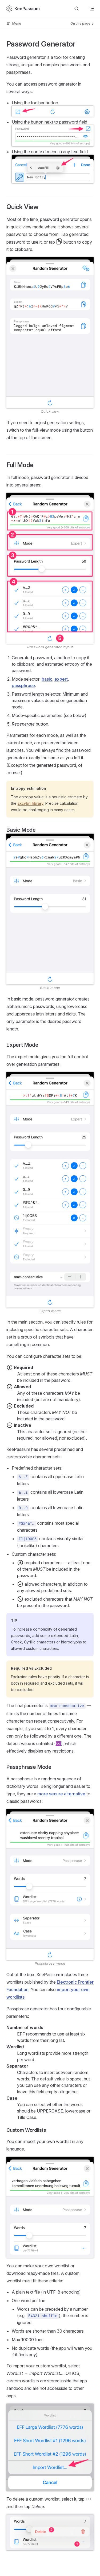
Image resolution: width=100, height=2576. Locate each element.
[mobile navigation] (91, 8)
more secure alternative (61, 1793)
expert (61, 679)
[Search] (76, 8)
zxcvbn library (30, 803)
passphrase (23, 685)
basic (47, 679)
